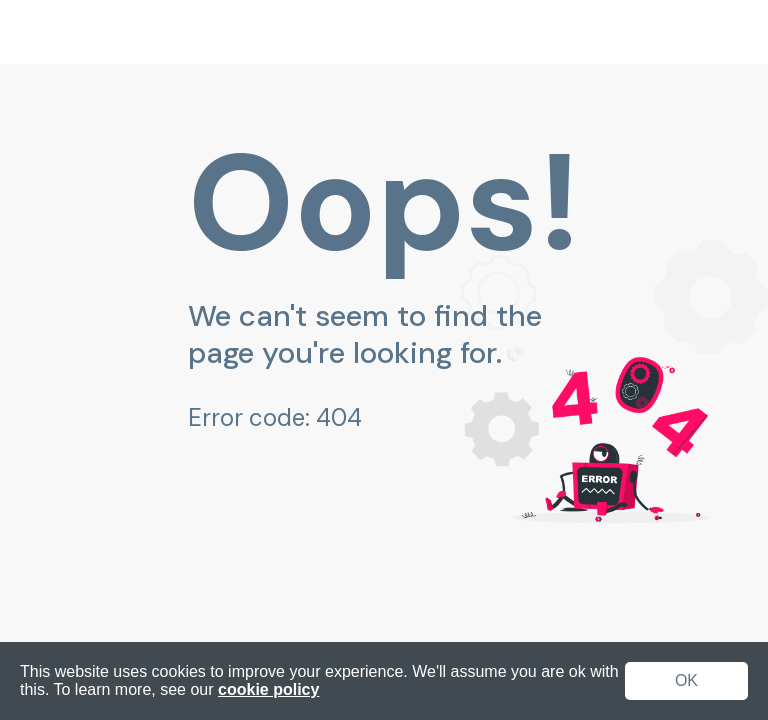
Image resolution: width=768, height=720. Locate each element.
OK (686, 680)
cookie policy (268, 689)
